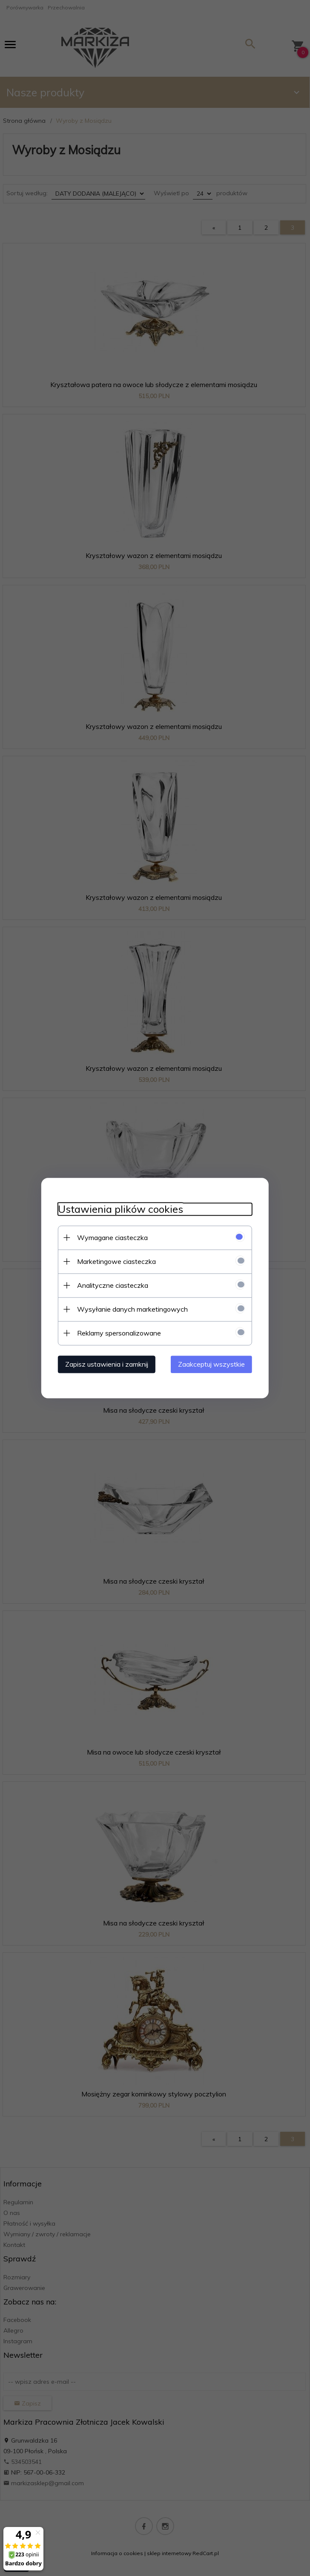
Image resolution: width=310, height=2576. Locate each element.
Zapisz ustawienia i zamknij (105, 1364)
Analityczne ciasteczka (111, 1285)
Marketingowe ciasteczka (115, 1261)
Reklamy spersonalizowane (118, 1333)
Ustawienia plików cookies (119, 1209)
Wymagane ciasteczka (111, 1237)
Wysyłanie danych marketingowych (131, 1309)
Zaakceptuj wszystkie (212, 1364)
